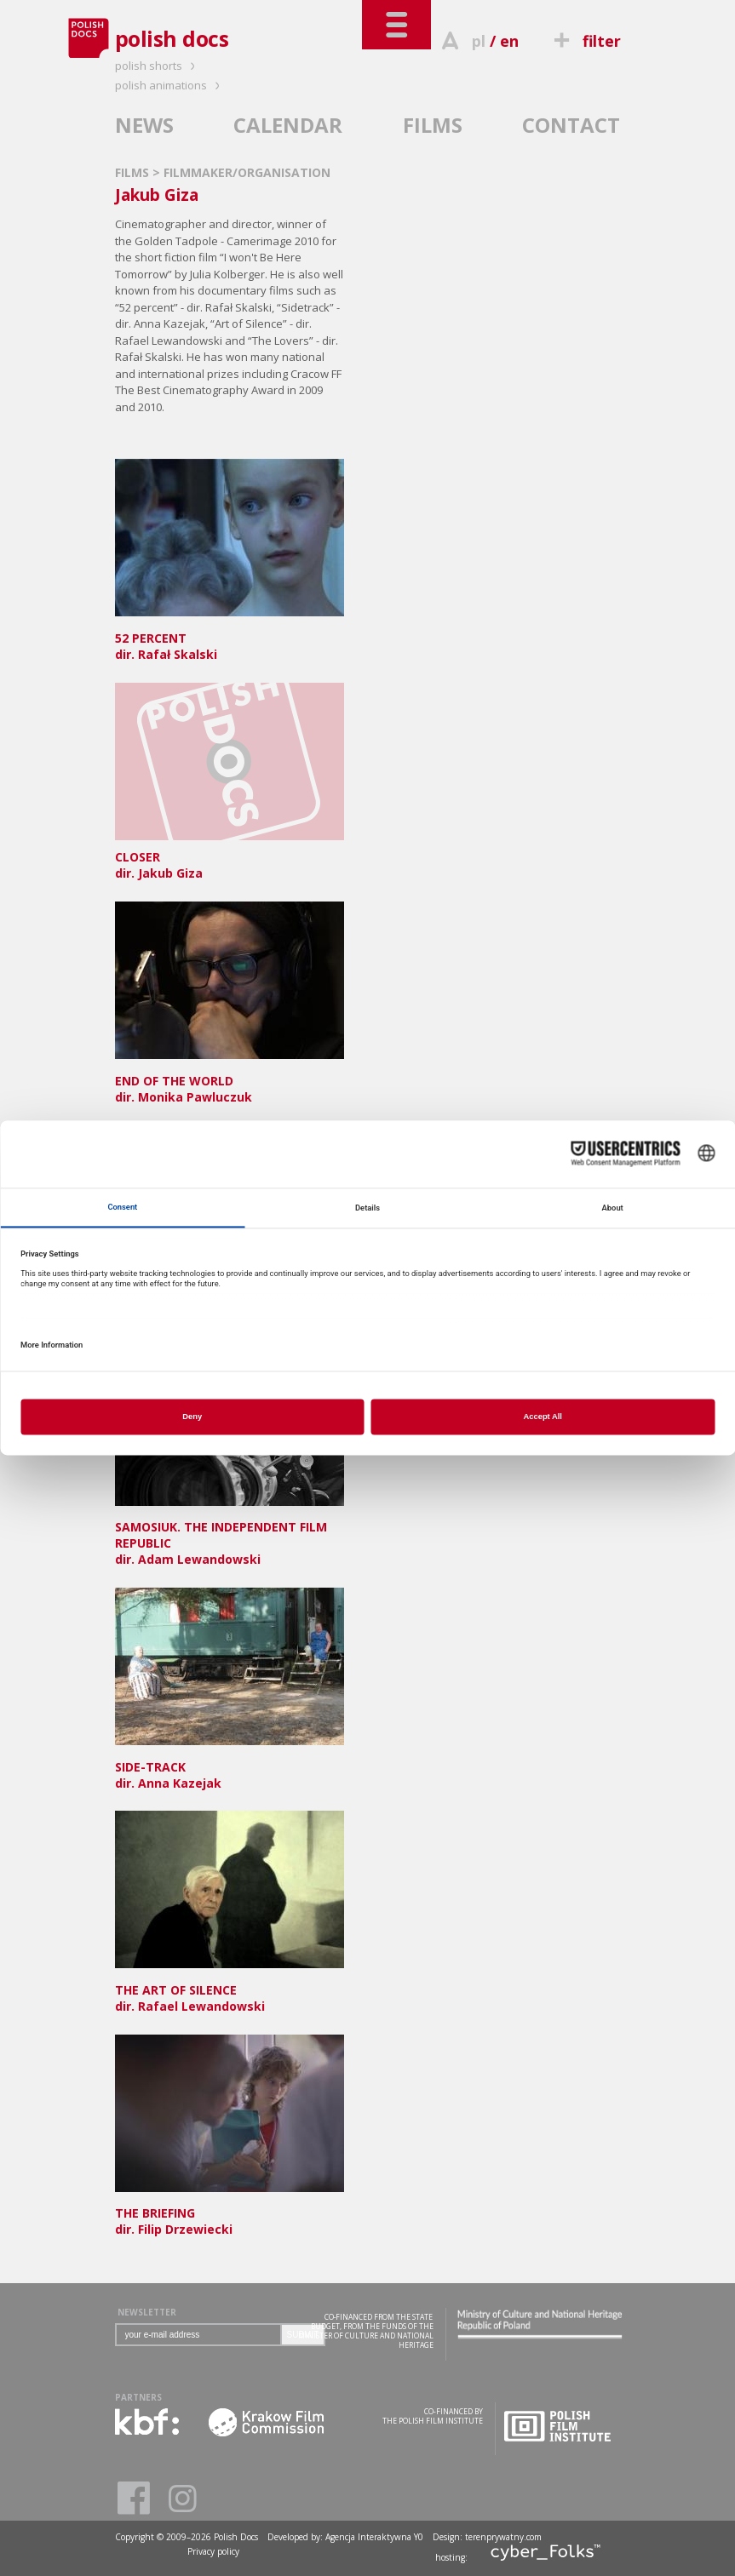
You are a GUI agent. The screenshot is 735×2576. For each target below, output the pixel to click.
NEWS (144, 125)
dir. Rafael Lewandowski (229, 1990)
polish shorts (157, 65)
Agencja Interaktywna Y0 (374, 2537)
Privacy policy (213, 2551)
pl (478, 41)
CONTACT (571, 125)
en (509, 41)
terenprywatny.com (503, 2537)
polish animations (170, 85)
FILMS (432, 125)
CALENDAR (287, 125)
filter (584, 41)
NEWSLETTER (147, 2312)
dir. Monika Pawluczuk (229, 1080)
